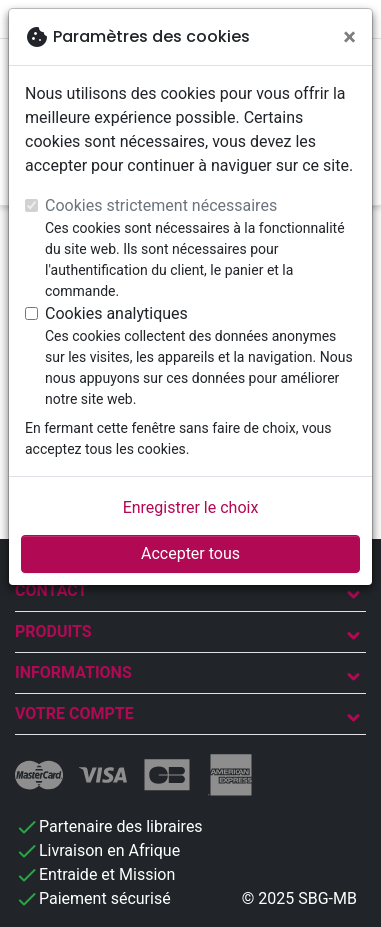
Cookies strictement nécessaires (161, 205)
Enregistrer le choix (191, 507)
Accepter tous (190, 553)
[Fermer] (349, 37)
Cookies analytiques (116, 313)
